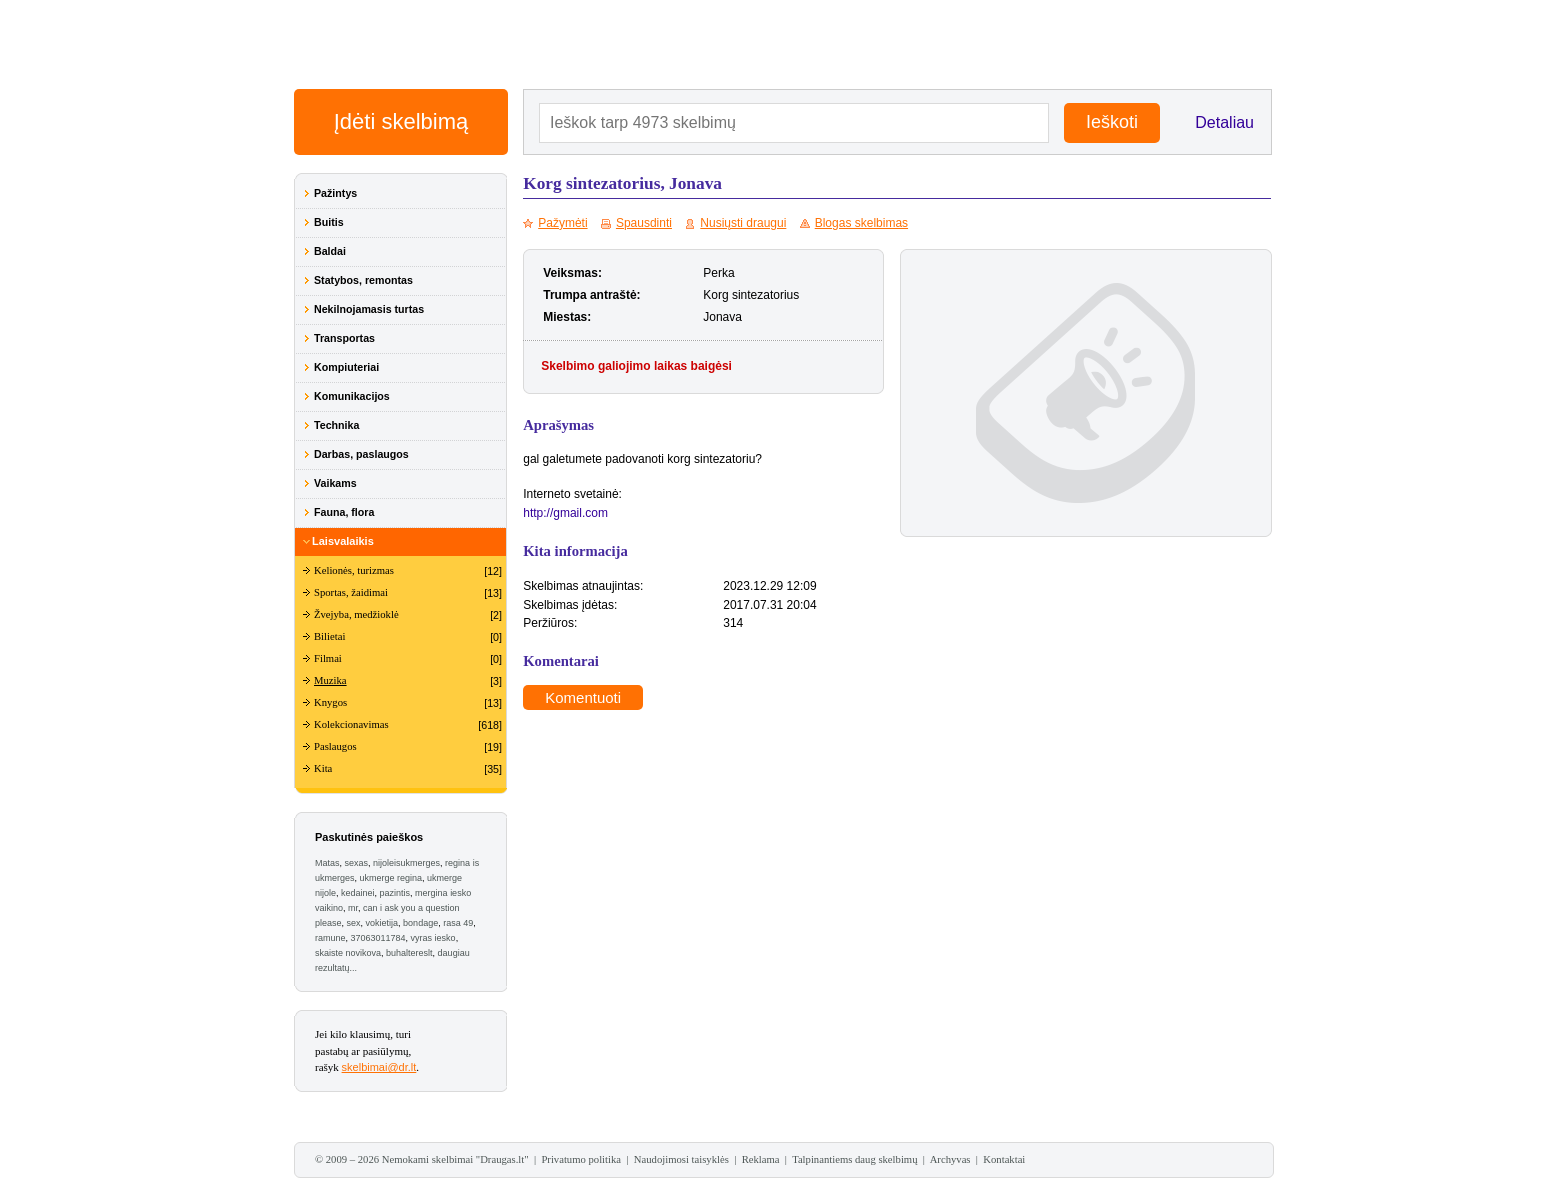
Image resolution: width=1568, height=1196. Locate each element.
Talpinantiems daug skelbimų (854, 1159)
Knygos (330, 702)
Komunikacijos (352, 396)
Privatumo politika (581, 1159)
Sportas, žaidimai (351, 592)
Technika (336, 425)
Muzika (330, 680)
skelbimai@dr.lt (379, 1067)
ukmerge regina (391, 878)
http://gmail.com (565, 513)
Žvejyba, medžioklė (356, 614)
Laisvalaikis (343, 541)
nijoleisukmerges (406, 863)
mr (353, 908)
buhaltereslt (409, 953)
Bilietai (329, 636)
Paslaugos (335, 746)
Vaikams (335, 483)
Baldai (330, 251)
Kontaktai (1004, 1159)
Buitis (329, 222)
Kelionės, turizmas (354, 570)
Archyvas (950, 1159)
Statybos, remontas (363, 280)
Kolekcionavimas (351, 724)
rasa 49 (458, 923)
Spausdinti (644, 223)
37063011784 (378, 938)
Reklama (761, 1159)
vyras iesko (433, 938)
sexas (357, 863)
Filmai (328, 658)
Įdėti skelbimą (401, 121)
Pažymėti (562, 223)
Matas (327, 863)
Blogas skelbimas (861, 223)
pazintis (395, 893)
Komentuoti (583, 697)
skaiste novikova (348, 953)
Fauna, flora (344, 512)
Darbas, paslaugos (361, 454)
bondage (420, 923)
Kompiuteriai (346, 367)
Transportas (344, 338)
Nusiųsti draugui (743, 223)
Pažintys (335, 193)
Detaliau (1224, 122)
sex (354, 923)
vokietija (382, 923)
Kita (323, 768)
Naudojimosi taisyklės (681, 1159)
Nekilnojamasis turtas (369, 309)
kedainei (358, 893)
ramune (330, 938)
